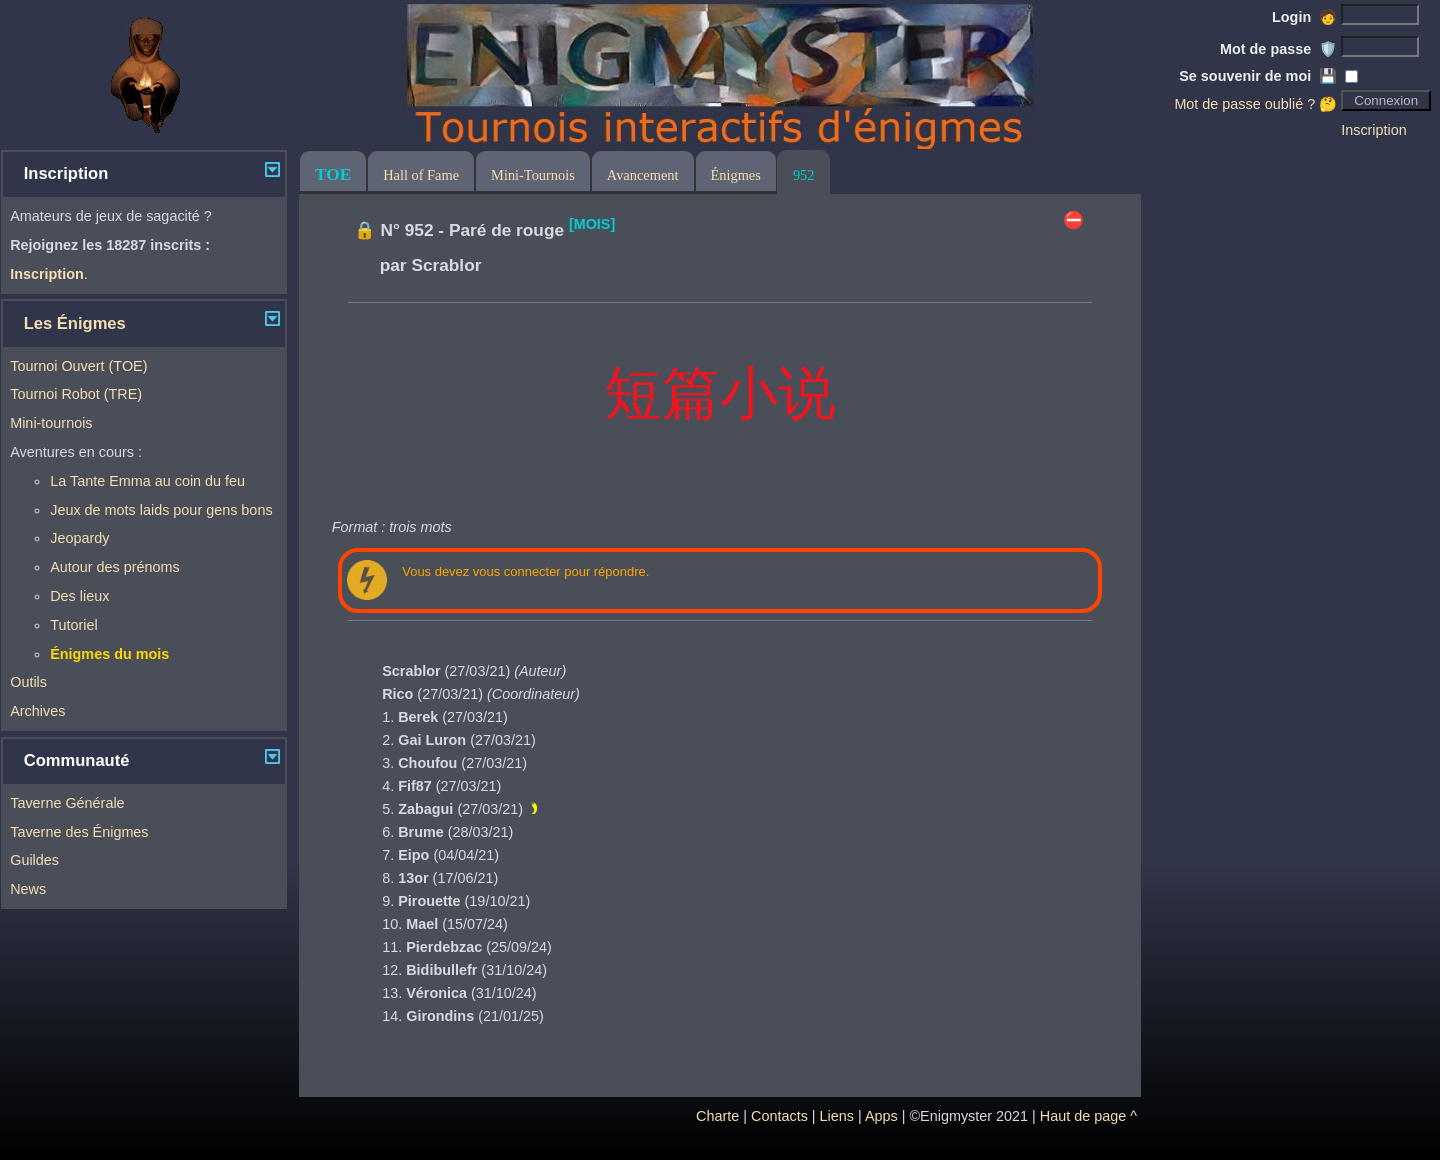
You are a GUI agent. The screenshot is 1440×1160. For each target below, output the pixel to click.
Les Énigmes (75, 323)
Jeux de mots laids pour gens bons (161, 510)
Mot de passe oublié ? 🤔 (1255, 104)
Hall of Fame (421, 175)
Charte (717, 1116)
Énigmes (736, 175)
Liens (837, 1116)
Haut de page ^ (1088, 1116)
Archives (37, 711)
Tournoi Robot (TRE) (76, 394)
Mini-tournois (51, 423)
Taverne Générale (67, 803)
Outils (28, 682)
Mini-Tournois (533, 175)
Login (1304, 17)
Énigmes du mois (109, 654)
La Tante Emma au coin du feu (147, 481)
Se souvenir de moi (1258, 76)
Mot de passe (1278, 49)
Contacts (779, 1116)
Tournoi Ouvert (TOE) (78, 366)
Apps (881, 1116)
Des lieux (79, 596)
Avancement (643, 175)
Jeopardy (79, 538)
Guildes (34, 860)
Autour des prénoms (115, 567)
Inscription (1374, 130)
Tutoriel (73, 625)
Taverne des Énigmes (79, 832)
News (28, 889)
